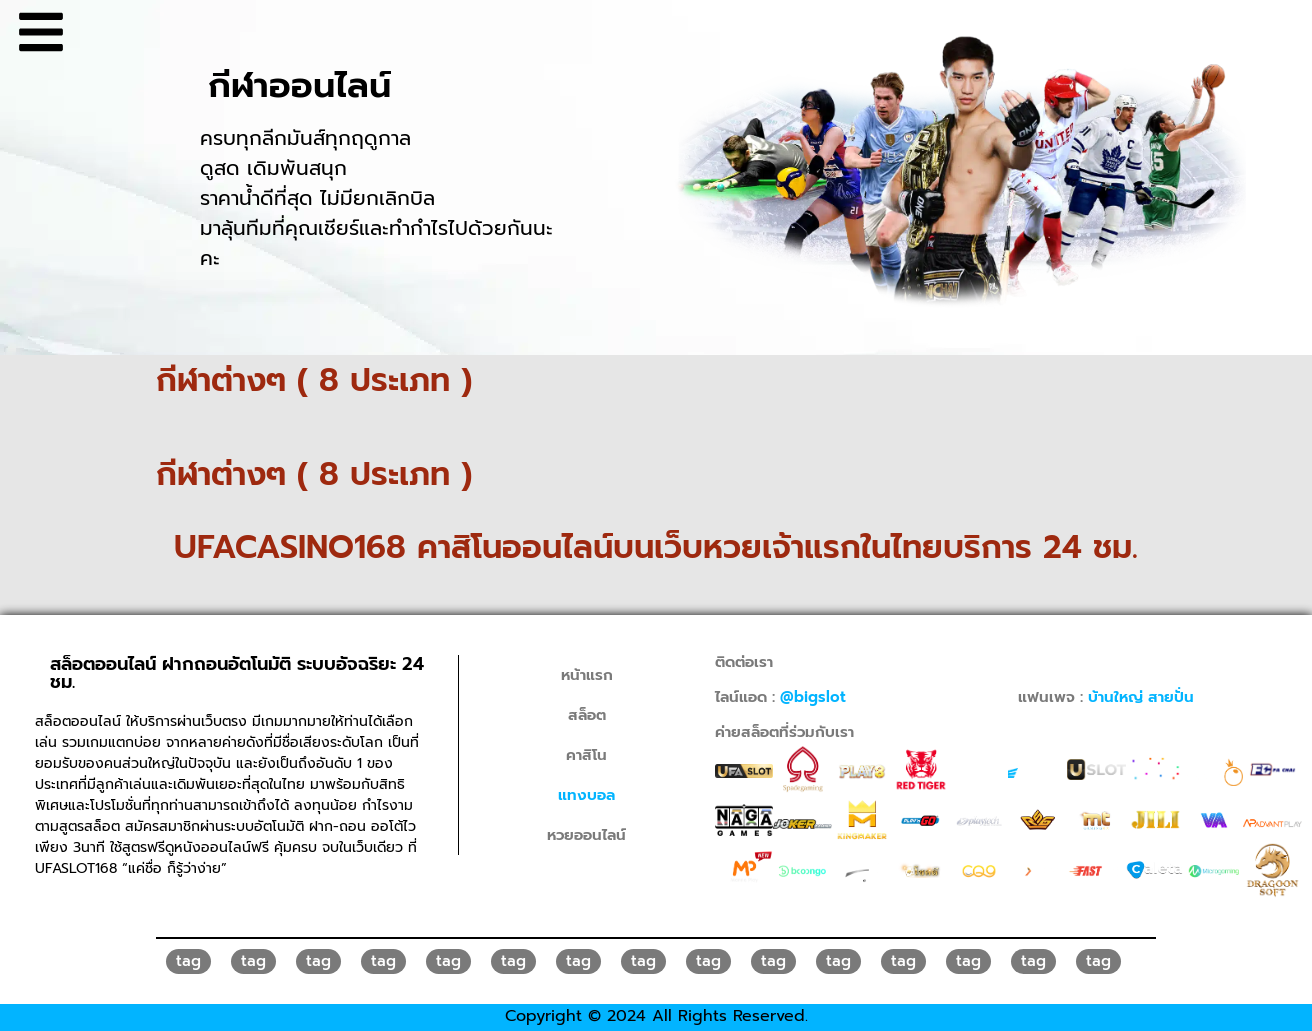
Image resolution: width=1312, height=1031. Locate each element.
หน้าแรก (587, 675)
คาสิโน (586, 755)
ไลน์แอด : (780, 697)
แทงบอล (586, 795)
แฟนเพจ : (1106, 697)
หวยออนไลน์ (586, 835)
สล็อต (587, 715)
